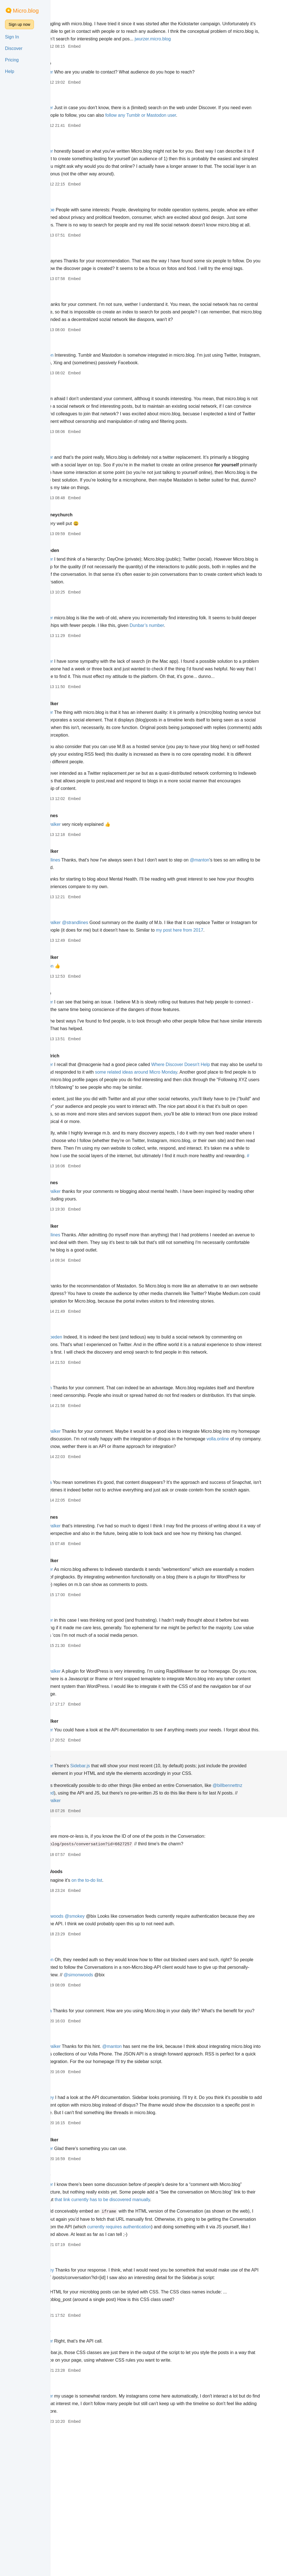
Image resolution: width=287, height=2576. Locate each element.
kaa (74, 150)
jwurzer (79, 16)
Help (9, 71)
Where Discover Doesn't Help (217, 1117)
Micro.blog (26, 11)
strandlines (83, 861)
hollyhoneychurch (90, 552)
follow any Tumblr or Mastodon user (208, 122)
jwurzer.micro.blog (89, 46)
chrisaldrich (83, 1108)
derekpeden (83, 588)
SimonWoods (85, 1992)
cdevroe (79, 70)
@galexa (80, 1580)
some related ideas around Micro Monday (217, 1125)
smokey (79, 1878)
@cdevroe (81, 217)
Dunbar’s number (215, 663)
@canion (80, 1471)
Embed (111, 54)
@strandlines (84, 905)
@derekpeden (85, 1412)
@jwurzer (80, 79)
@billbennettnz (86, 1914)
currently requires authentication (217, 2363)
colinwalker (83, 749)
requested (112, 1914)
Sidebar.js (117, 1887)
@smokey (112, 2037)
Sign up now (19, 24)
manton (79, 106)
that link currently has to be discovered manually (192, 2336)
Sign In (12, 37)
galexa (78, 690)
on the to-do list (123, 2001)
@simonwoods (85, 2037)
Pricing (12, 60)
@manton (81, 385)
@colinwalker (84, 869)
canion (78, 647)
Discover (13, 48)
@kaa (77, 429)
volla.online (105, 1537)
